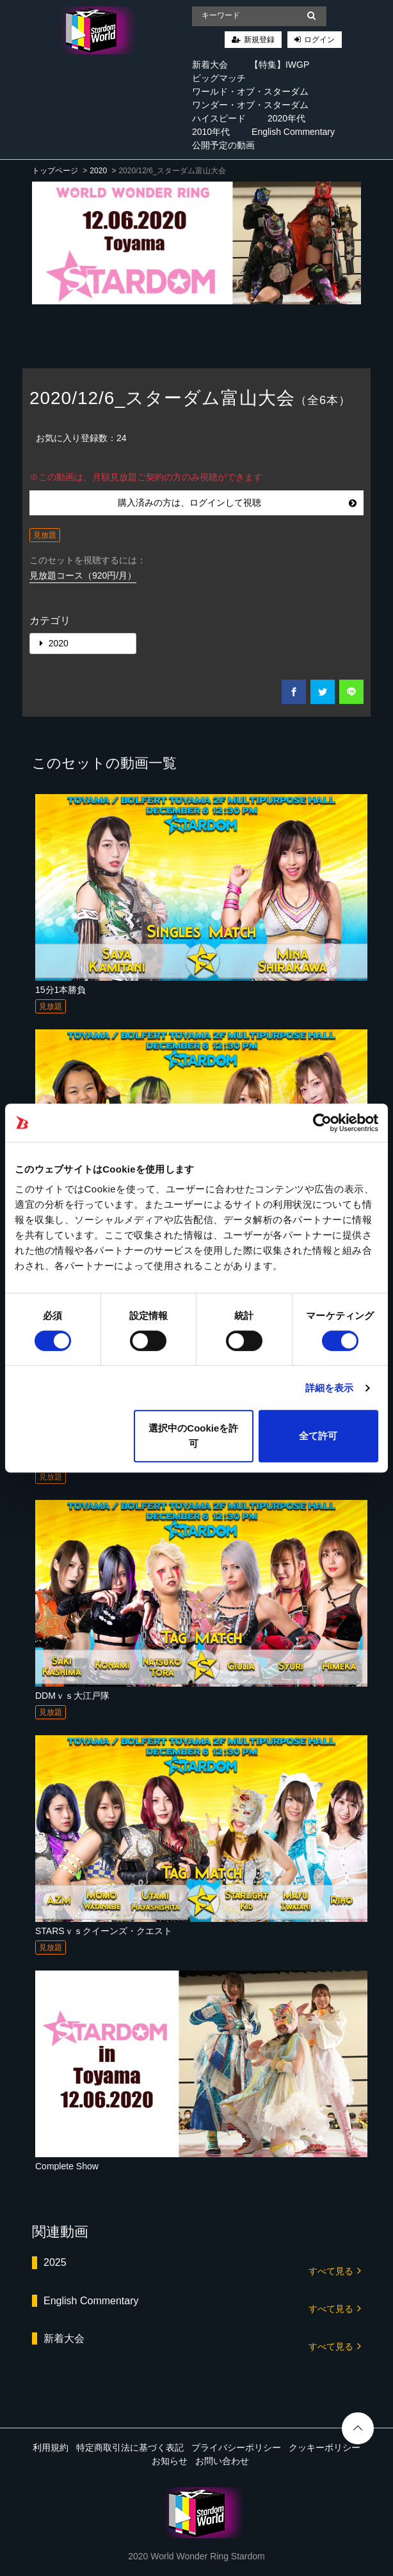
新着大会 (210, 64)
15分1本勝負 (60, 990)
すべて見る (335, 2270)
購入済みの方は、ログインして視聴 (237, 502)
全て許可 (318, 1435)
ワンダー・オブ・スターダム (250, 105)
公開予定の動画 (223, 145)
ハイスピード (219, 118)
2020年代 (286, 118)
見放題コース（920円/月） (82, 575)
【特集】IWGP (279, 64)
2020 (98, 170)
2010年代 (211, 132)
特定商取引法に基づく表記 (130, 2447)
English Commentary (293, 132)
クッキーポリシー (324, 2447)
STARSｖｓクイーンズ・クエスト (103, 1931)
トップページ (55, 170)
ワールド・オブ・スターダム (250, 91)
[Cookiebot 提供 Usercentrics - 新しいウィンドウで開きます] (322, 1122)
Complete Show (67, 2166)
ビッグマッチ (219, 78)
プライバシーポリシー (236, 2447)
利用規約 (50, 2447)
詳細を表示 (329, 1387)
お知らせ (170, 2461)
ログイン (319, 39)
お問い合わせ (222, 2461)
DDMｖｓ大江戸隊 (72, 1695)
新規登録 (259, 39)
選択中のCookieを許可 (193, 1436)
